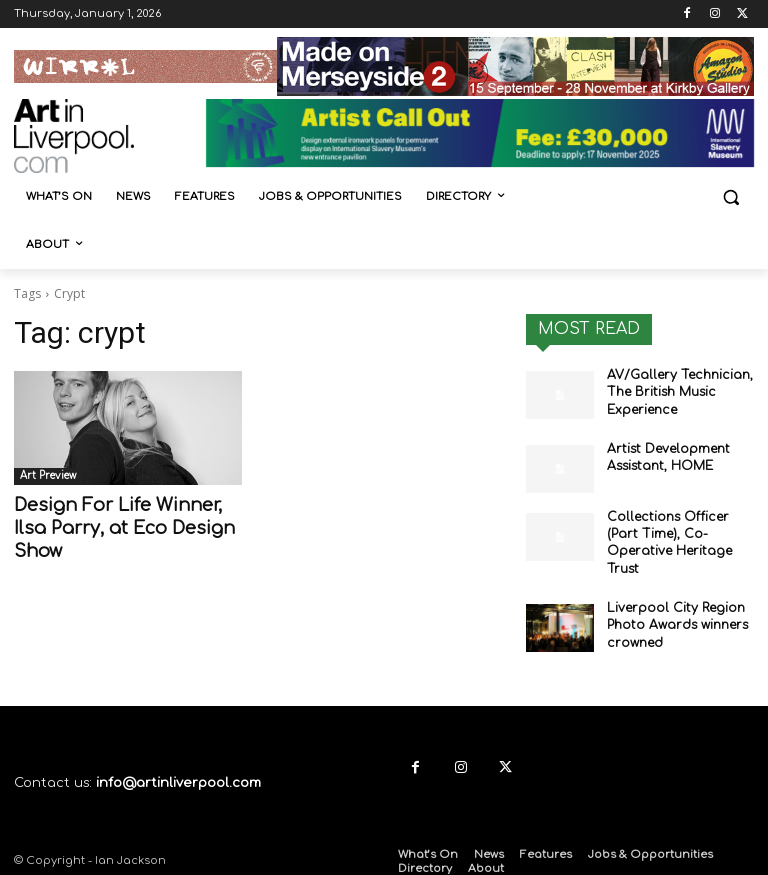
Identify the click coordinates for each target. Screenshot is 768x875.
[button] (730, 197)
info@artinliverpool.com (178, 778)
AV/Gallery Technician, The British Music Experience (677, 392)
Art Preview (48, 475)
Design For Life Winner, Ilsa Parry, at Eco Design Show (119, 526)
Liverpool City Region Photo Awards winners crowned (675, 621)
